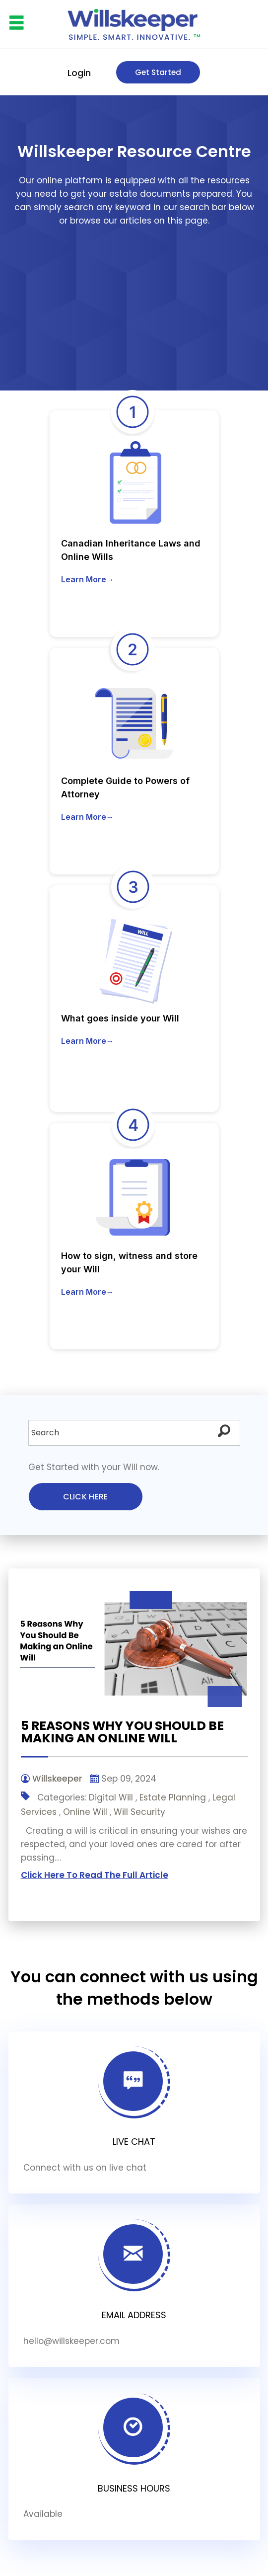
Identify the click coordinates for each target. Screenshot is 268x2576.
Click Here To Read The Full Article (94, 1875)
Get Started (158, 72)
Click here (85, 1496)
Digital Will (111, 1797)
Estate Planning (172, 1797)
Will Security (139, 1812)
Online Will (85, 1812)
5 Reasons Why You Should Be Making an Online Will (122, 1732)
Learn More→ (87, 579)
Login (79, 73)
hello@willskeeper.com (71, 2341)
